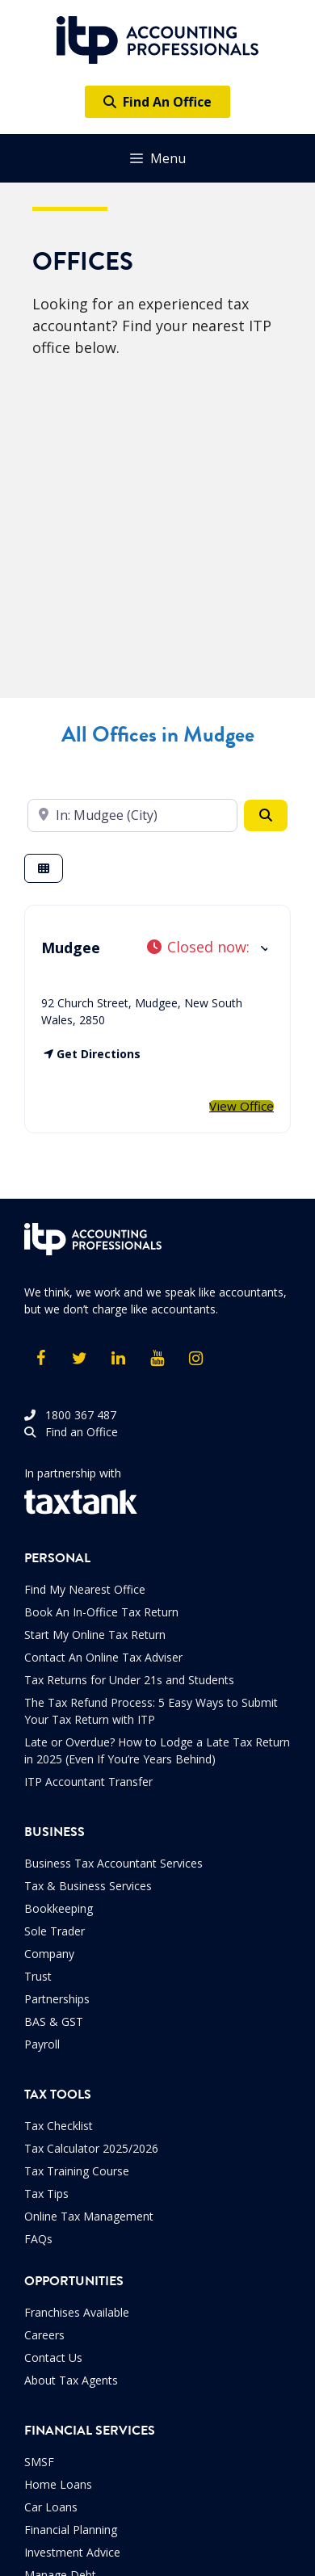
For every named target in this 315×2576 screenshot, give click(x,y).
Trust (38, 1976)
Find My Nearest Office (84, 1589)
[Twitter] (79, 1359)
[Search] (266, 815)
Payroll (42, 2044)
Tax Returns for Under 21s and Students (129, 1679)
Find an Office (71, 1431)
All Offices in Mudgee (157, 734)
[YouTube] (157, 1359)
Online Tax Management (88, 2216)
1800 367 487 (70, 1414)
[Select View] (43, 869)
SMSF (39, 2461)
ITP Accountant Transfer (88, 1781)
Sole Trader (54, 1931)
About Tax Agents (71, 2380)
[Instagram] (195, 1359)
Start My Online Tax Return (95, 1634)
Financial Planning (70, 2529)
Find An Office (157, 102)
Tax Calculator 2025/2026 (91, 2148)
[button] (206, 947)
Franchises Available (76, 2312)
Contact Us (53, 2357)
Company (49, 1953)
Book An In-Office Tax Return (101, 1612)
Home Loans (58, 2484)
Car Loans (51, 2507)
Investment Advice (72, 2552)
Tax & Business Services (88, 1885)
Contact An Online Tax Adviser (103, 1657)
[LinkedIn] (118, 1359)
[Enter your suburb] (132, 815)
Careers (44, 2335)
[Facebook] (40, 1359)
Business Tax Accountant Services (113, 1863)
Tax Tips (46, 2193)
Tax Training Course (76, 2171)
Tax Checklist (58, 2125)
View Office (241, 1106)
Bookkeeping (58, 1908)
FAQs (38, 2238)
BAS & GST (53, 2021)
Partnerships (57, 1999)
